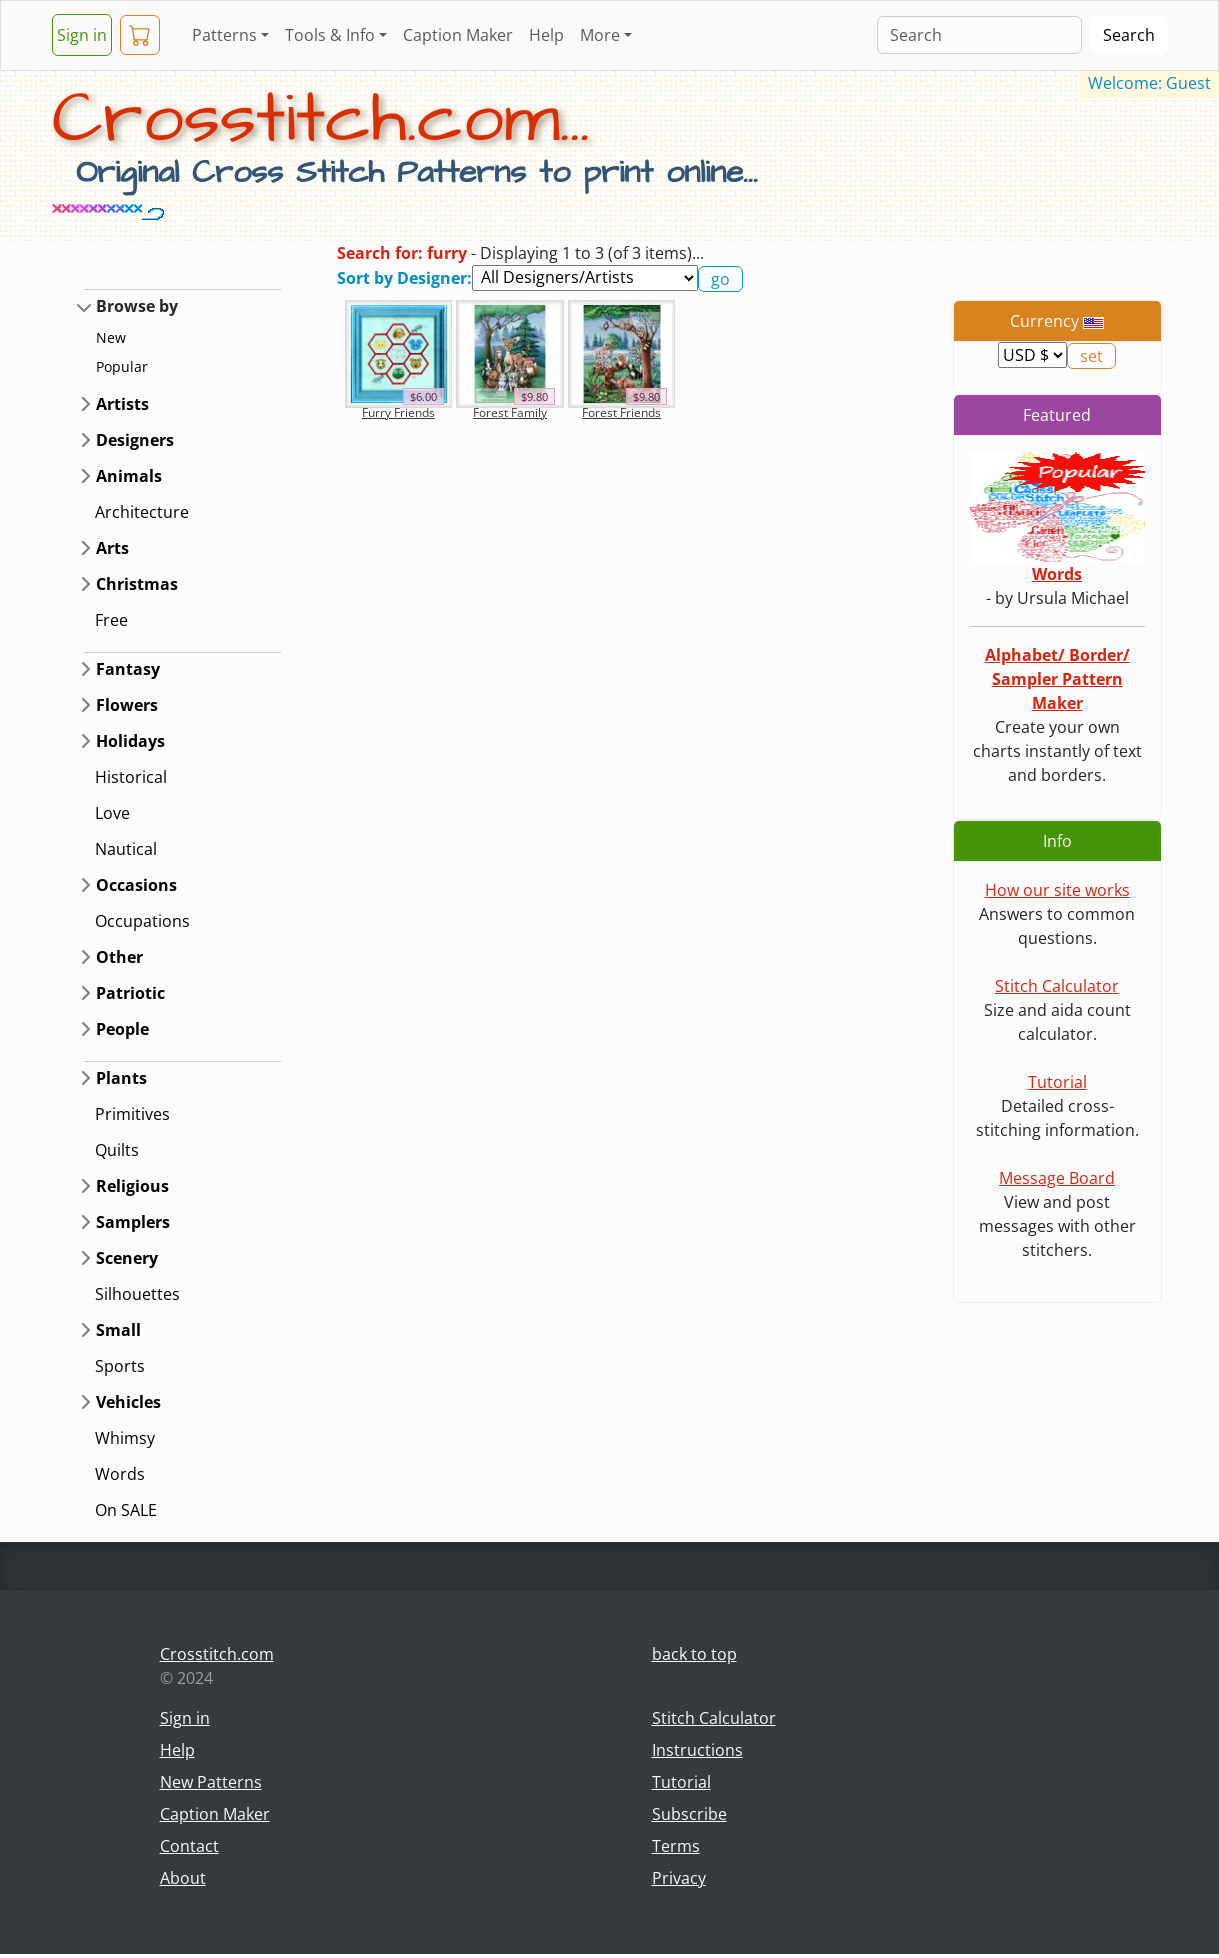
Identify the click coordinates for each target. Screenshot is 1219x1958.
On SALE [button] (126, 1510)
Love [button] (112, 813)
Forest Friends (621, 412)
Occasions (136, 885)
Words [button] (120, 1474)
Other (119, 957)
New (111, 337)
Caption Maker (458, 35)
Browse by (137, 306)
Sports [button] (120, 1366)
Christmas (137, 584)
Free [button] (111, 620)
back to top (694, 1654)
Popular (122, 366)
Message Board (1057, 1178)
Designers (135, 440)
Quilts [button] (117, 1150)
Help (546, 35)
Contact (189, 1846)
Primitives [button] (132, 1114)
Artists (122, 404)
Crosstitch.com (217, 1654)
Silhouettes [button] (137, 1294)
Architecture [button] (142, 512)
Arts (112, 548)
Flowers (127, 705)
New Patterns (211, 1782)
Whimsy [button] (125, 1438)
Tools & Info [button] (330, 35)
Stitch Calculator (1057, 986)
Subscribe (689, 1814)
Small (118, 1330)
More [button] (600, 35)
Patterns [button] (224, 35)
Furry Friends (398, 412)
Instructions (697, 1750)
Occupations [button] (142, 921)
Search (1129, 35)
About (183, 1878)
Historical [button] (131, 777)
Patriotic (130, 993)
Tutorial (1057, 1082)
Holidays (130, 741)
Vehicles (128, 1402)
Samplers (133, 1222)
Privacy (679, 1878)
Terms (676, 1846)
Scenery (127, 1258)
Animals (129, 476)
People (122, 1029)
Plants (121, 1078)
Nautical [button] (126, 849)
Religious (132, 1186)
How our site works (1057, 890)
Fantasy (128, 669)
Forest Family (510, 412)
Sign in (82, 35)
